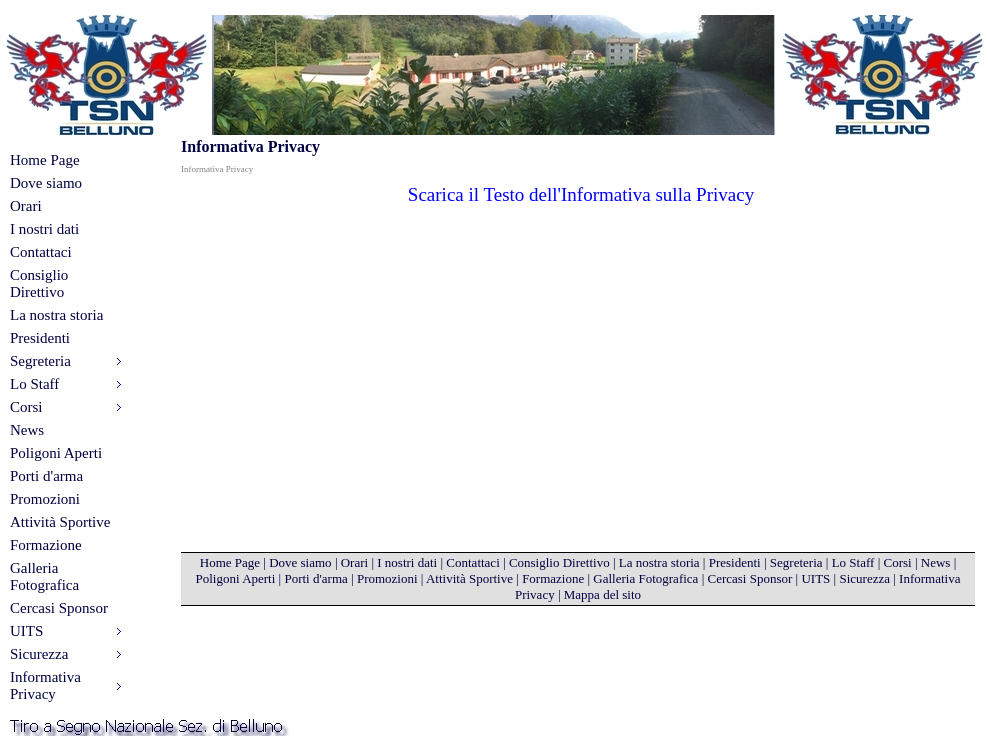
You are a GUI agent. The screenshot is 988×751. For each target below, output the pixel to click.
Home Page (45, 160)
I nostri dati (44, 229)
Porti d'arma (46, 476)
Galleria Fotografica (44, 576)
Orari (26, 206)
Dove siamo (46, 183)
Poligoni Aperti (56, 453)
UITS (815, 578)
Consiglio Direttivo (39, 283)
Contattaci (41, 252)
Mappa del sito (602, 594)
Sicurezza (864, 578)
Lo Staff (853, 562)
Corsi (897, 562)
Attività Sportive (60, 522)
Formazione (46, 545)
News (27, 430)
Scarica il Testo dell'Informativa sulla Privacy (581, 194)
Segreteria (796, 562)
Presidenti (40, 338)
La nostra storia (56, 315)
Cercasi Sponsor (59, 608)
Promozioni (45, 499)
